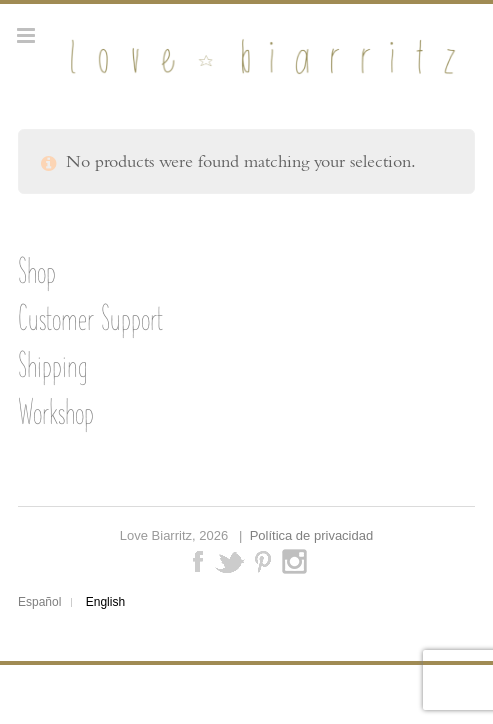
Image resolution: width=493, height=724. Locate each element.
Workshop (56, 412)
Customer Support (90, 318)
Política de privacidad (312, 535)
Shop (37, 271)
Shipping (52, 365)
